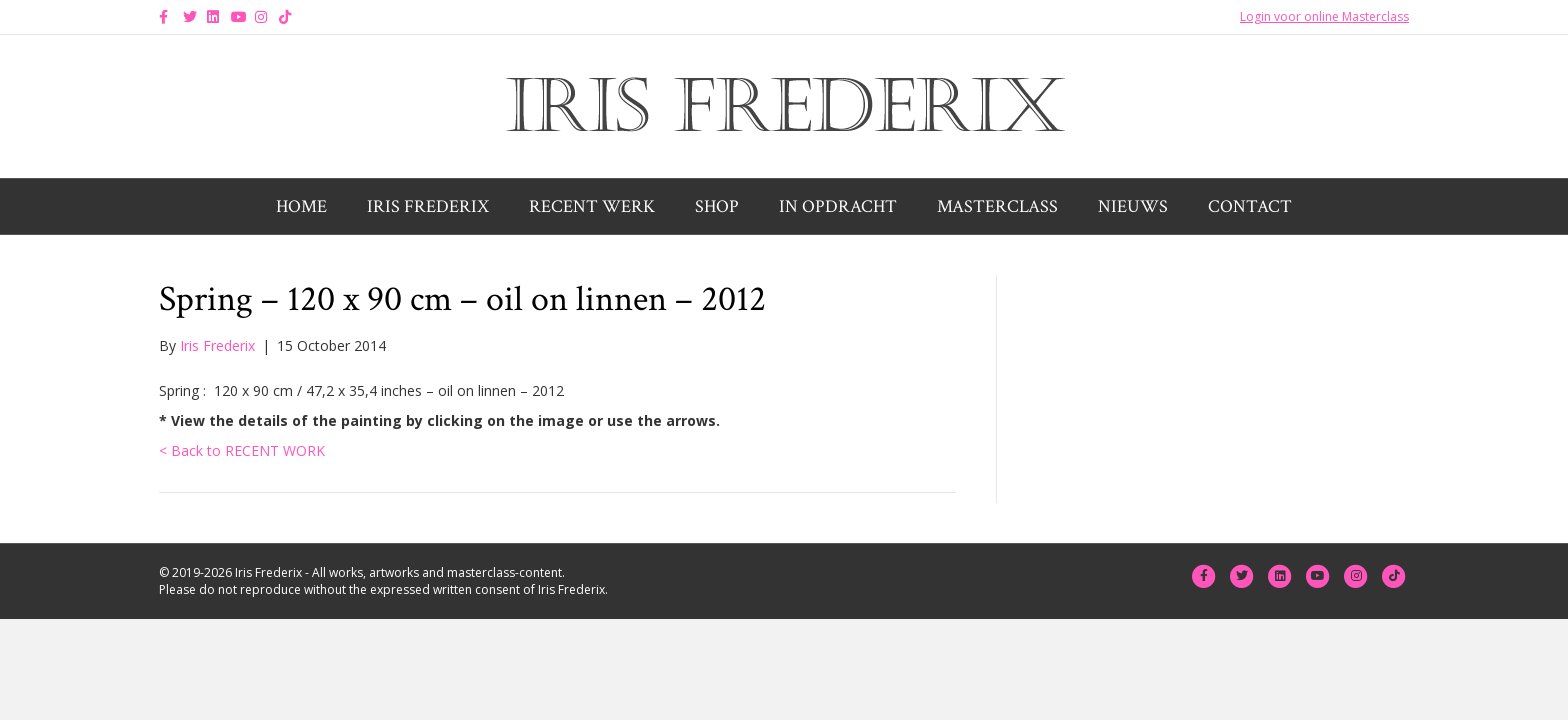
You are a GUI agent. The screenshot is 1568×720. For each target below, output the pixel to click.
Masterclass (997, 206)
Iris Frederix (428, 206)
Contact (1250, 206)
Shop (717, 206)
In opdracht (838, 206)
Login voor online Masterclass (1324, 16)
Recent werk (592, 206)
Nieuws (1133, 206)
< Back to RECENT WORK (242, 450)
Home (301, 206)
